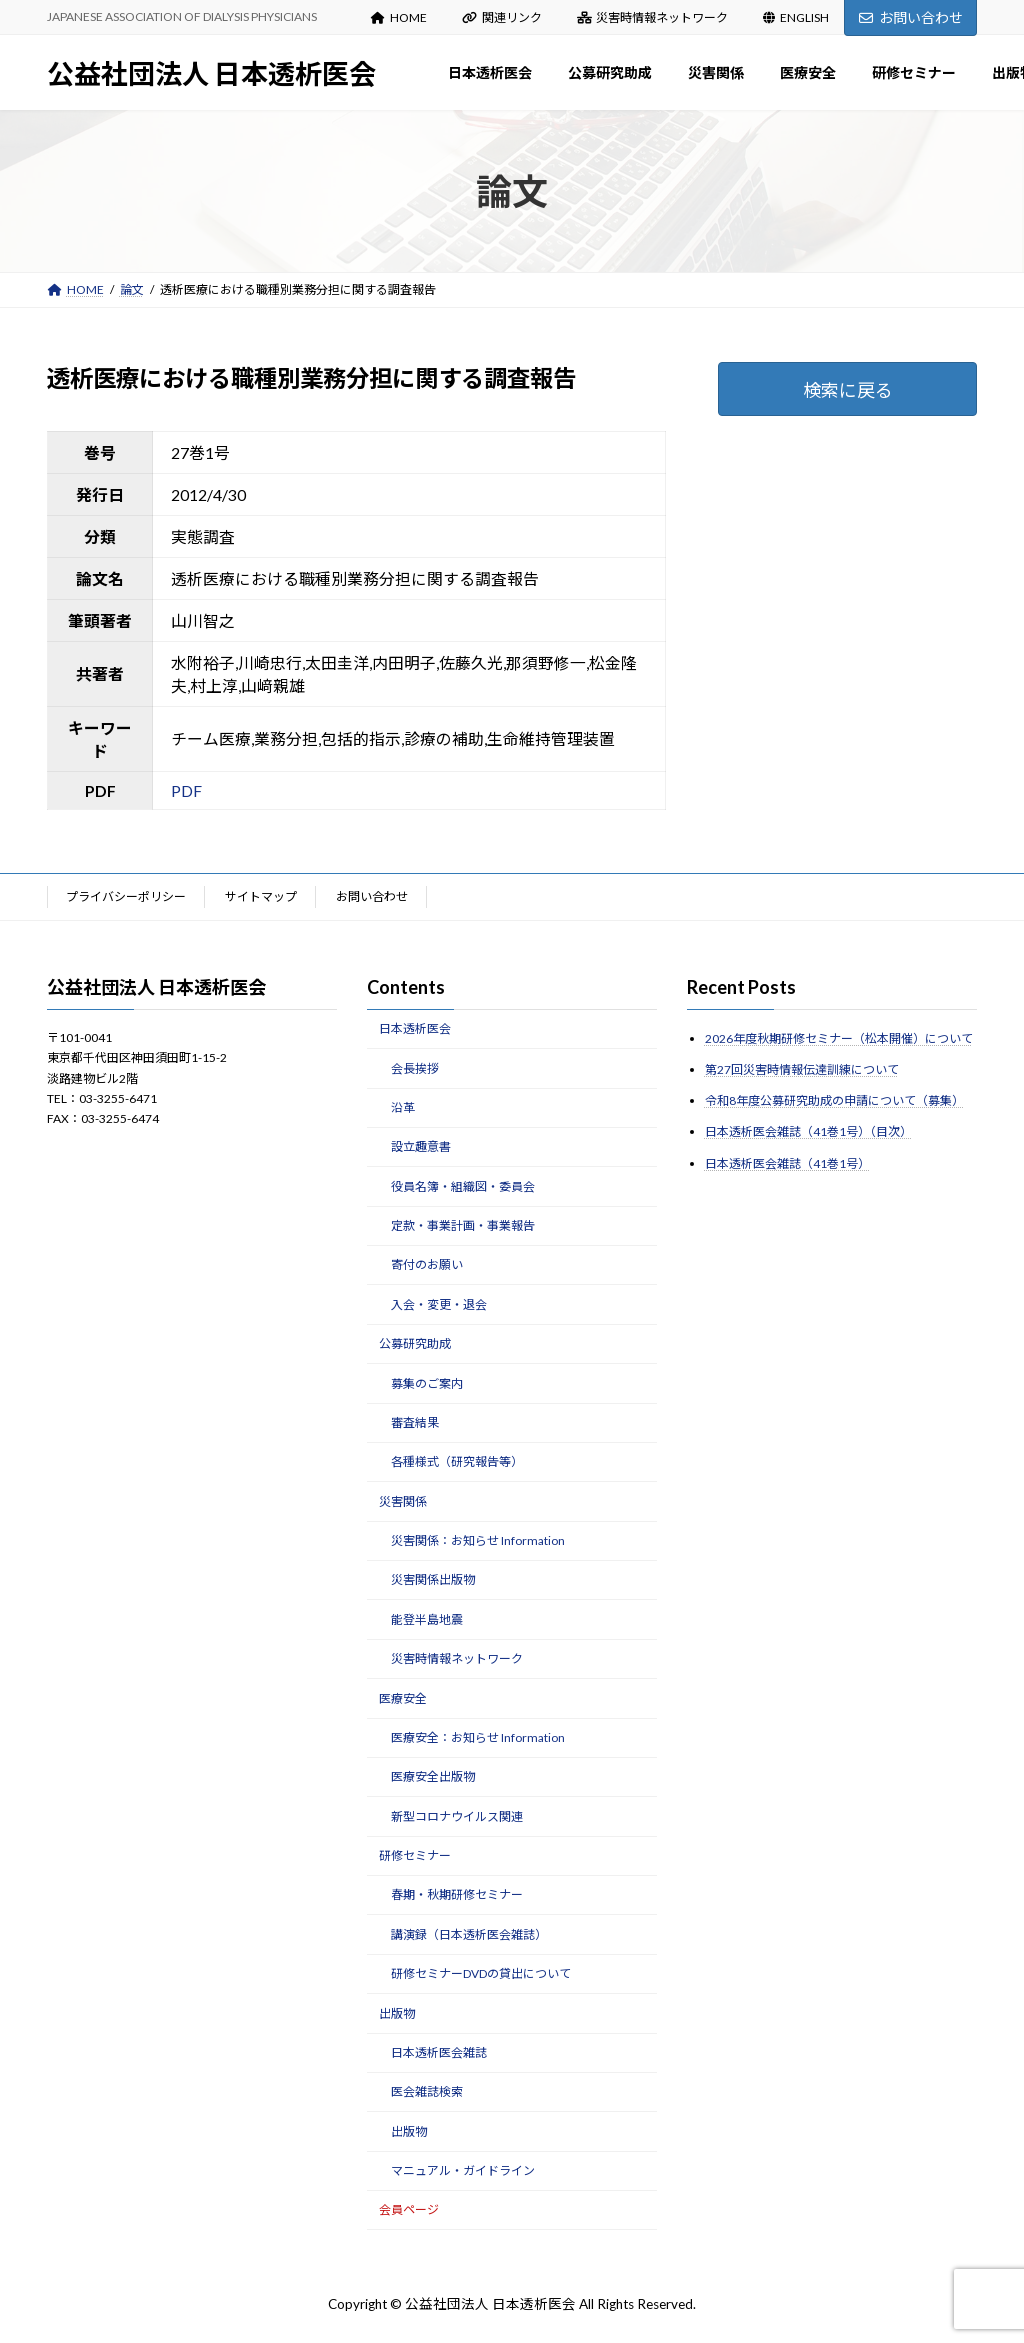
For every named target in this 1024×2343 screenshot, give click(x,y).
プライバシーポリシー (126, 896)
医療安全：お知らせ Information (478, 1737)
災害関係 (403, 1500)
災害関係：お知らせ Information (478, 1540)
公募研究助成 (415, 1343)
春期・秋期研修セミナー (457, 1894)
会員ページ (409, 2209)
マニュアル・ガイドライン (463, 2170)
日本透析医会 (415, 1028)
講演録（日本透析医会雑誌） (469, 1934)
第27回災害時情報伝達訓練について (802, 1069)
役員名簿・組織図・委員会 (463, 1185)
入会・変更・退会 (439, 1304)
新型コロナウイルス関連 (457, 1815)
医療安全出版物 (433, 1776)
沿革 (403, 1107)
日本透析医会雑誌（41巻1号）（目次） (808, 1131)
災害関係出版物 (433, 1579)
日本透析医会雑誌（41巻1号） (787, 1162)
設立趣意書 (421, 1146)
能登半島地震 (427, 1619)
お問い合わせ (911, 17)
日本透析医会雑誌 (439, 2052)
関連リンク (502, 17)
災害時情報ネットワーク (653, 17)
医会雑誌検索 (427, 2091)
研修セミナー (415, 1855)
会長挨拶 (415, 1067)
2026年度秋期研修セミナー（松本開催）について (839, 1038)
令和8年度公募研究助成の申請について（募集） (834, 1100)
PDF (186, 790)
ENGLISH (796, 17)
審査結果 (415, 1422)
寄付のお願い (427, 1264)
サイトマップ (261, 896)
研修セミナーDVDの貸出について (481, 1973)
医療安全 (403, 1697)
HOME (399, 17)
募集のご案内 (427, 1382)
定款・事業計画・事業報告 (463, 1225)
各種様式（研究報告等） (457, 1461)
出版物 (397, 2012)
